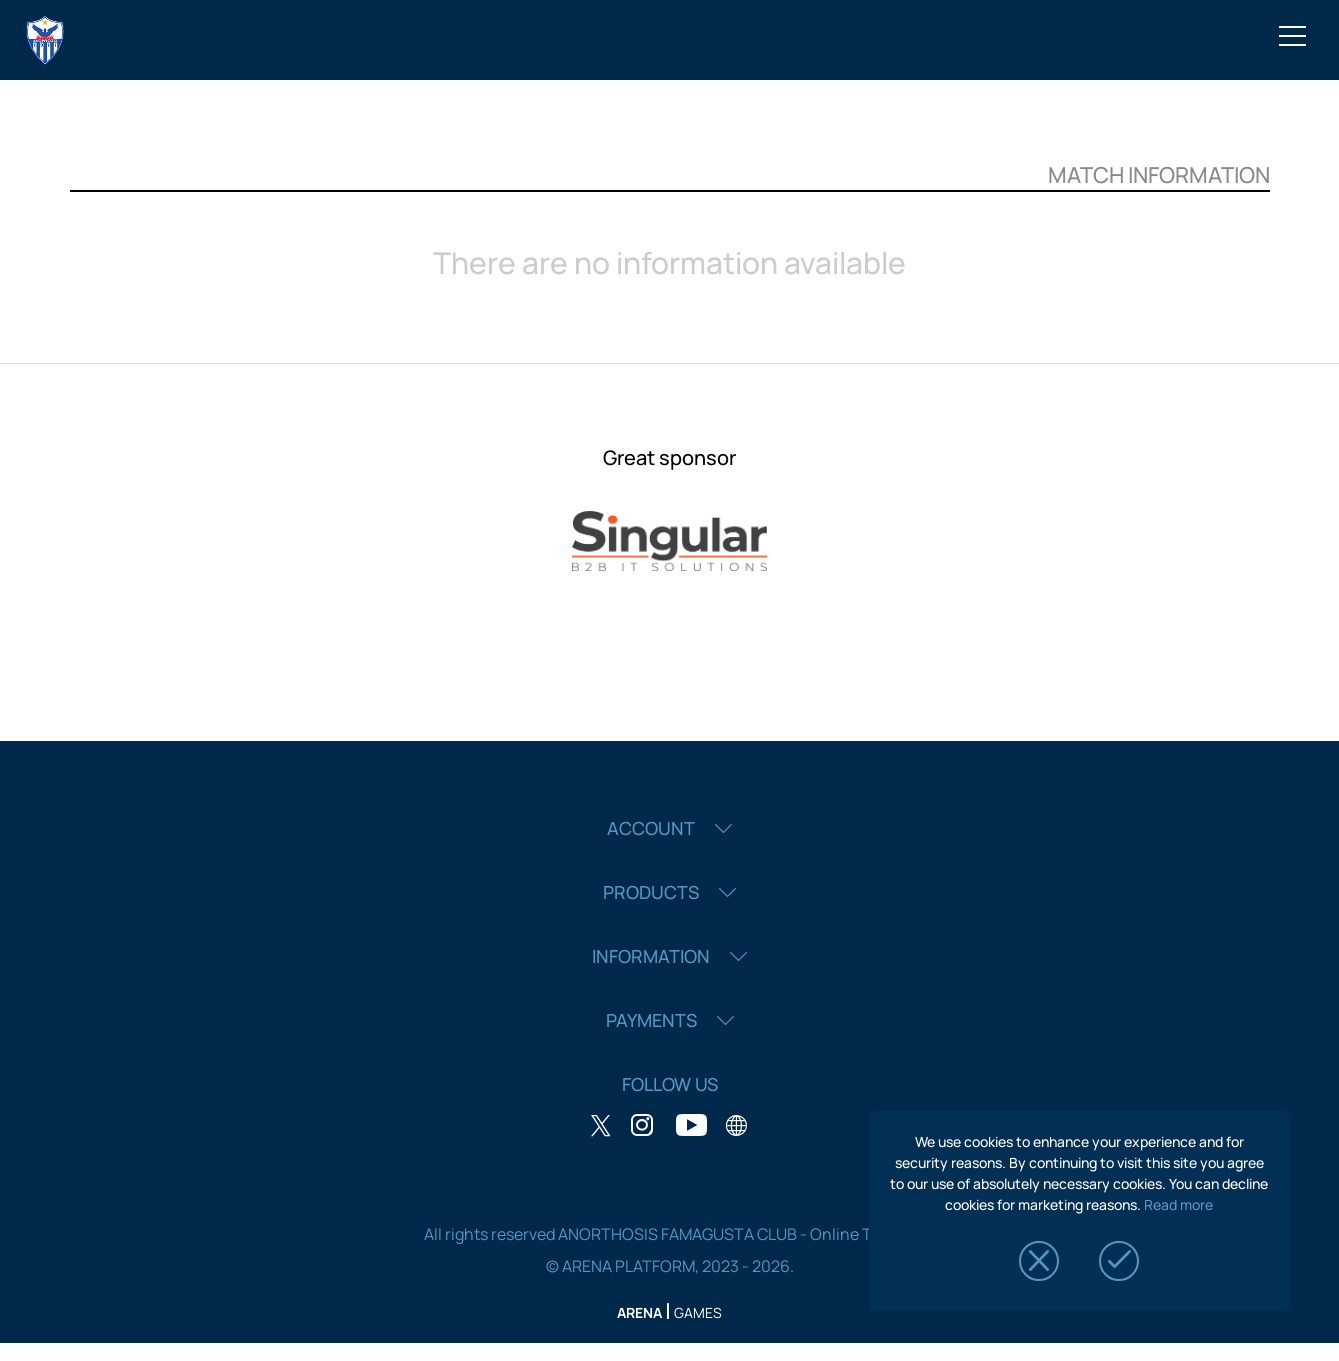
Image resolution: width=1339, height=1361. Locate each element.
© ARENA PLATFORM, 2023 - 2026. (670, 1266)
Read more (1178, 1204)
